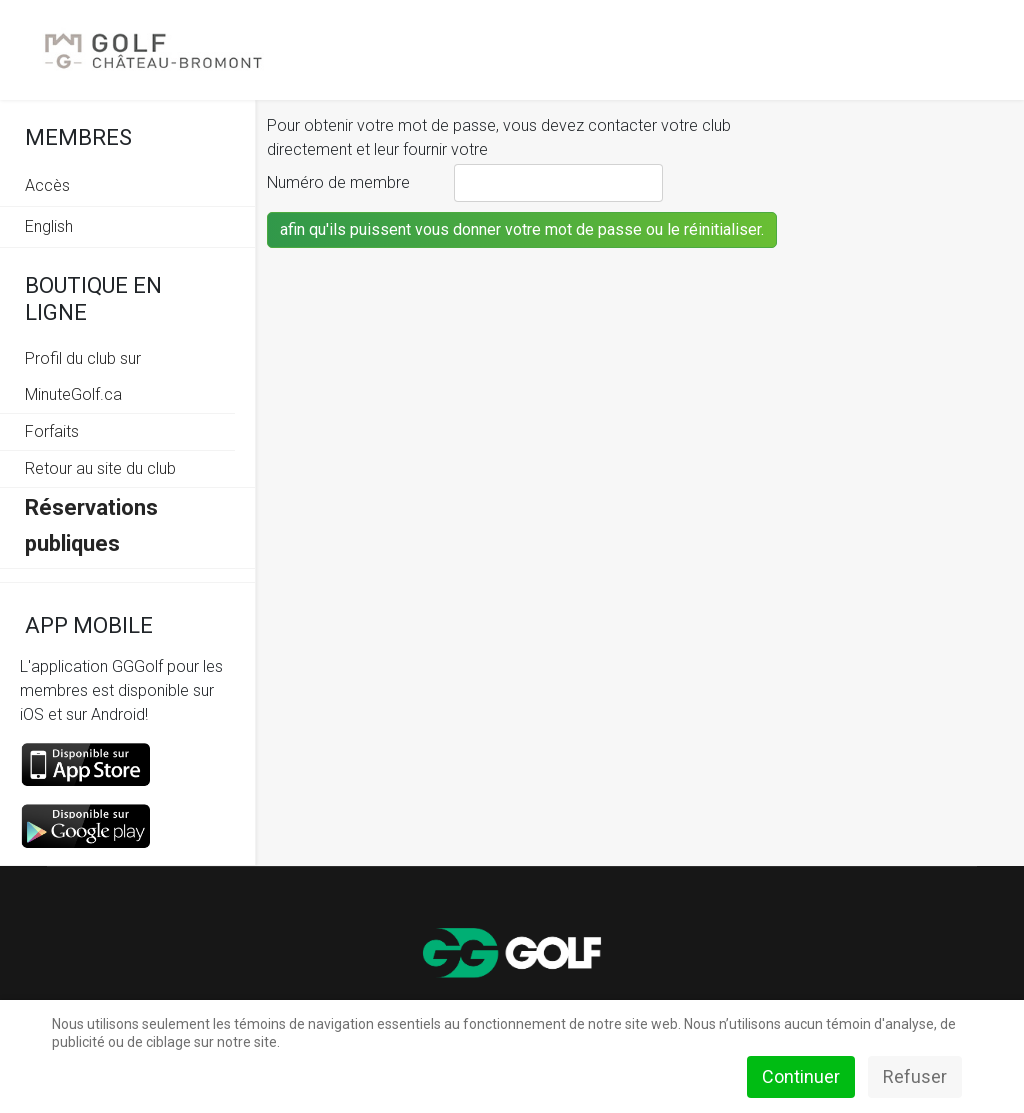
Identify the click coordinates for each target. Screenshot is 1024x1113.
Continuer (801, 1076)
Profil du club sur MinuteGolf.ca (83, 376)
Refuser (915, 1076)
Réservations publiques (91, 525)
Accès (47, 185)
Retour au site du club (100, 468)
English (49, 226)
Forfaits (52, 431)
